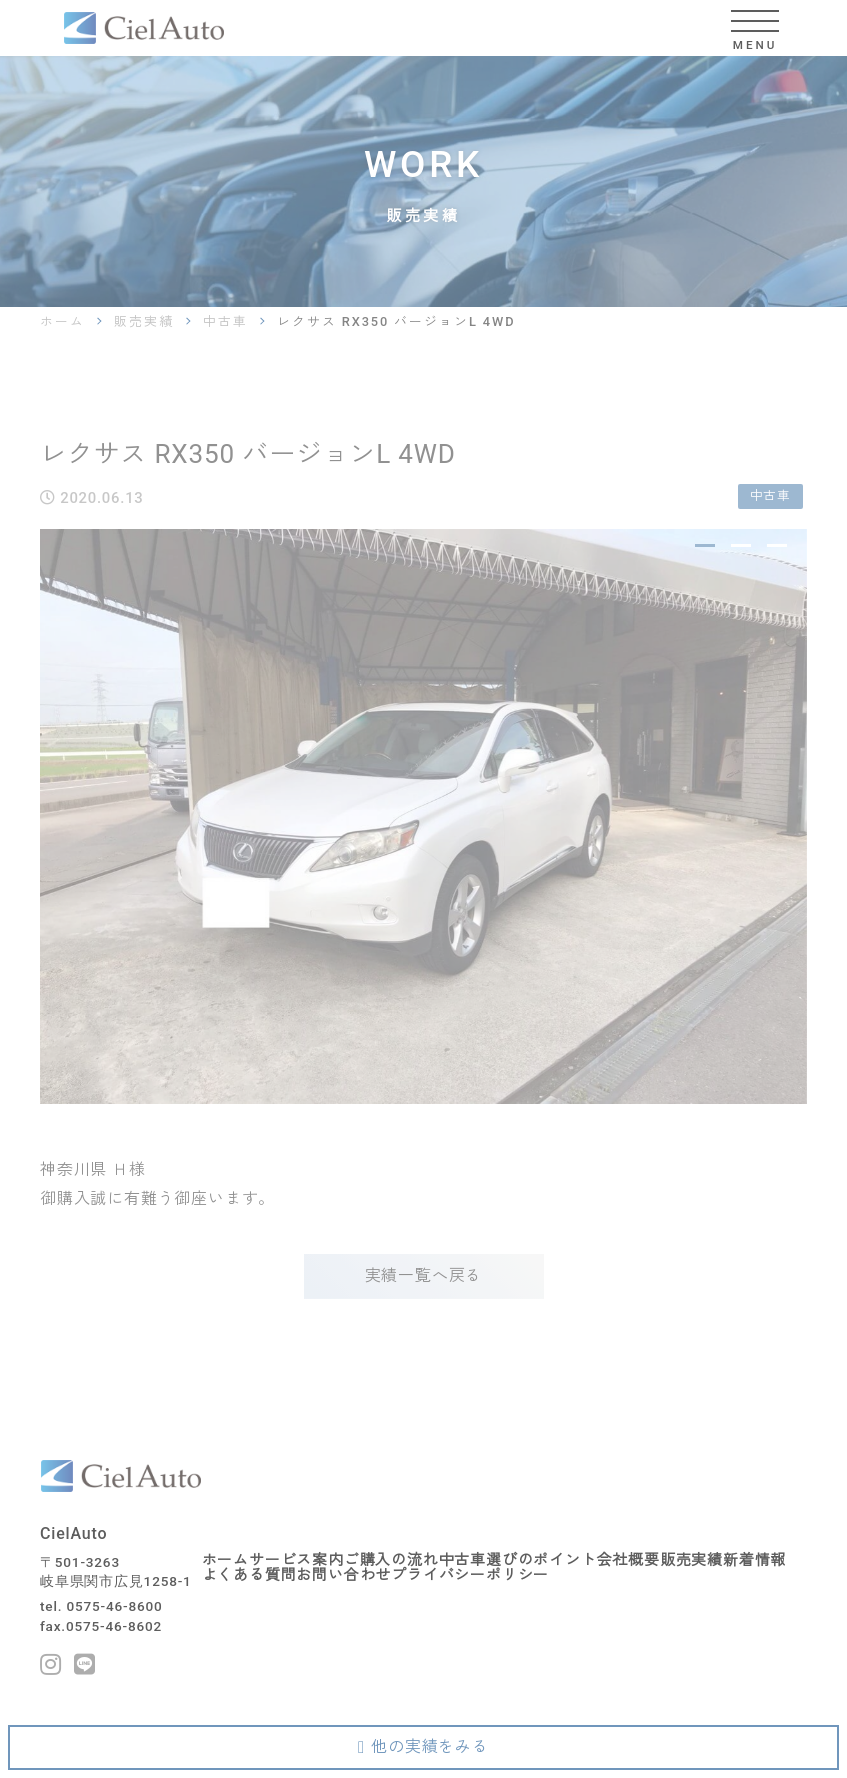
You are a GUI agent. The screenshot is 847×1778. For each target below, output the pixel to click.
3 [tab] (776, 545)
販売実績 (144, 321)
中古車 (225, 321)
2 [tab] (740, 545)
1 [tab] (704, 545)
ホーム (62, 321)
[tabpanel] (423, 816)
